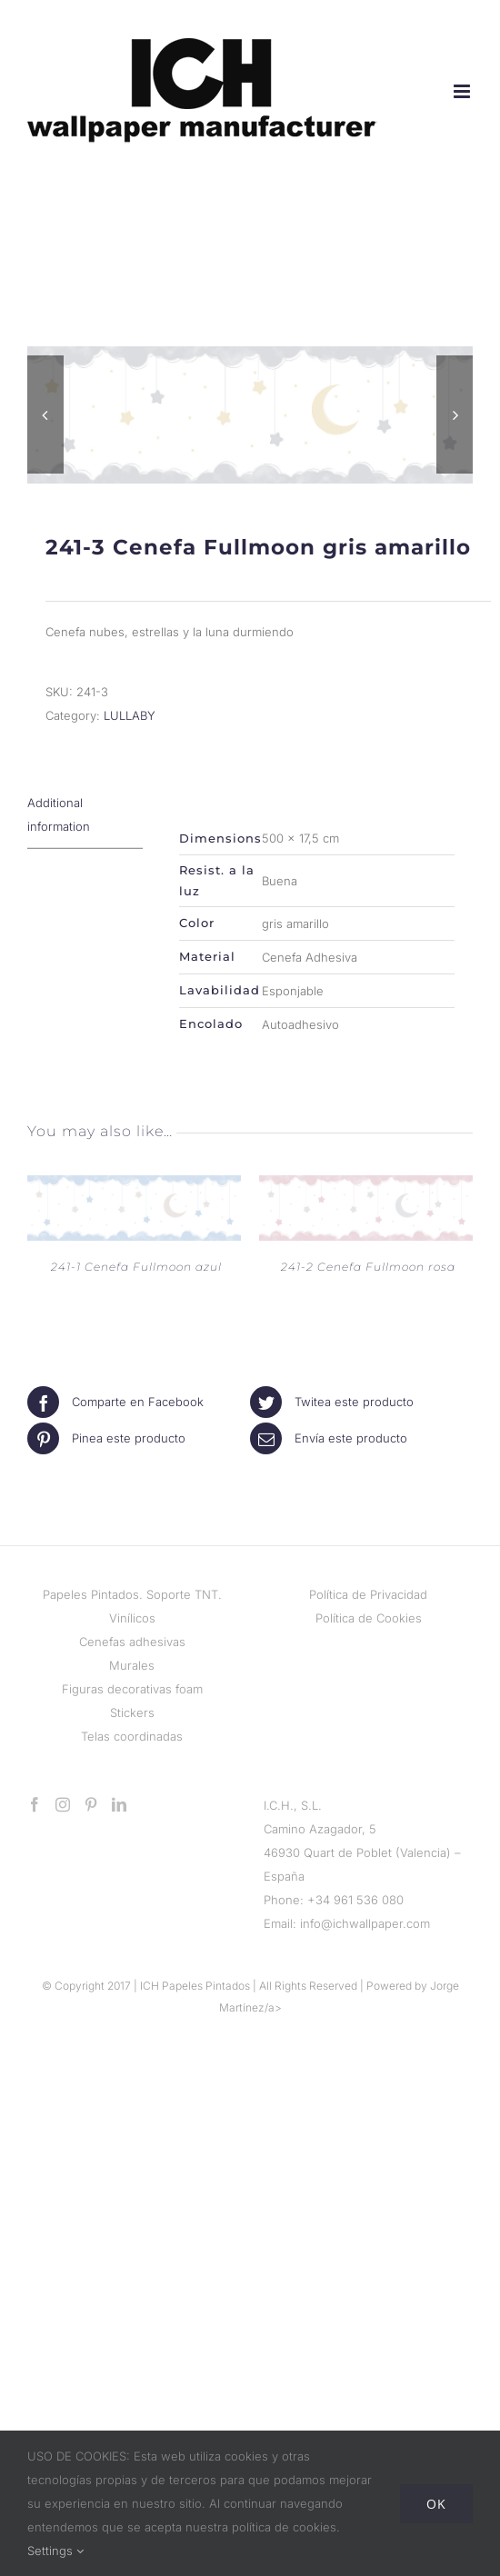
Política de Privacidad (368, 1594)
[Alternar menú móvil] (463, 91)
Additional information (58, 814)
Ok (436, 2503)
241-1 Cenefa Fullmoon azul (136, 1266)
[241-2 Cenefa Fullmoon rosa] (366, 1187)
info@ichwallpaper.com (365, 1923)
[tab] (85, 815)
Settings (55, 2550)
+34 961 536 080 (355, 1899)
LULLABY (129, 715)
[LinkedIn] (119, 1804)
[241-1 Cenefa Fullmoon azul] (134, 1187)
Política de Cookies (368, 1618)
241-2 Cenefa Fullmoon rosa (368, 1266)
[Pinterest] (91, 1804)
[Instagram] (62, 1804)
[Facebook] (34, 1804)
